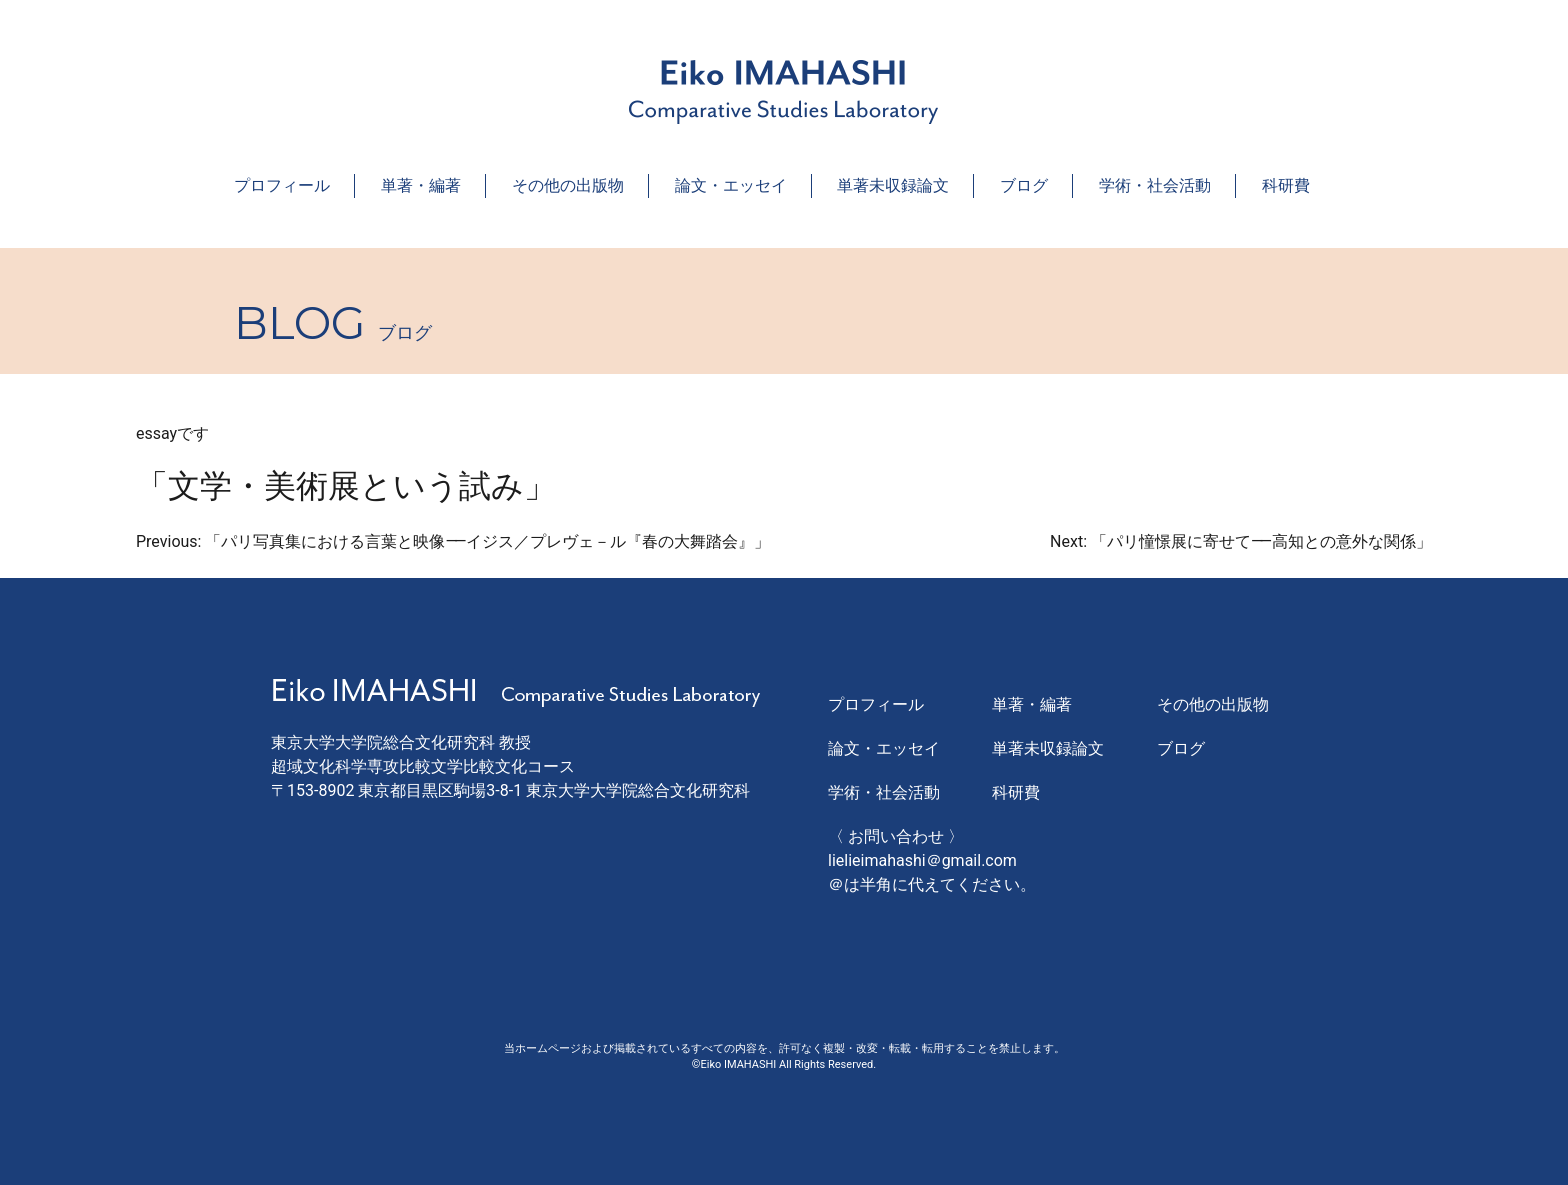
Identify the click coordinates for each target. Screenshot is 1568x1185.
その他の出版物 (568, 185)
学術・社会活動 (1155, 185)
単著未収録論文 (893, 185)
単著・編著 (421, 185)
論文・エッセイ (731, 185)
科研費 (1286, 185)
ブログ (1024, 185)
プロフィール (282, 185)
